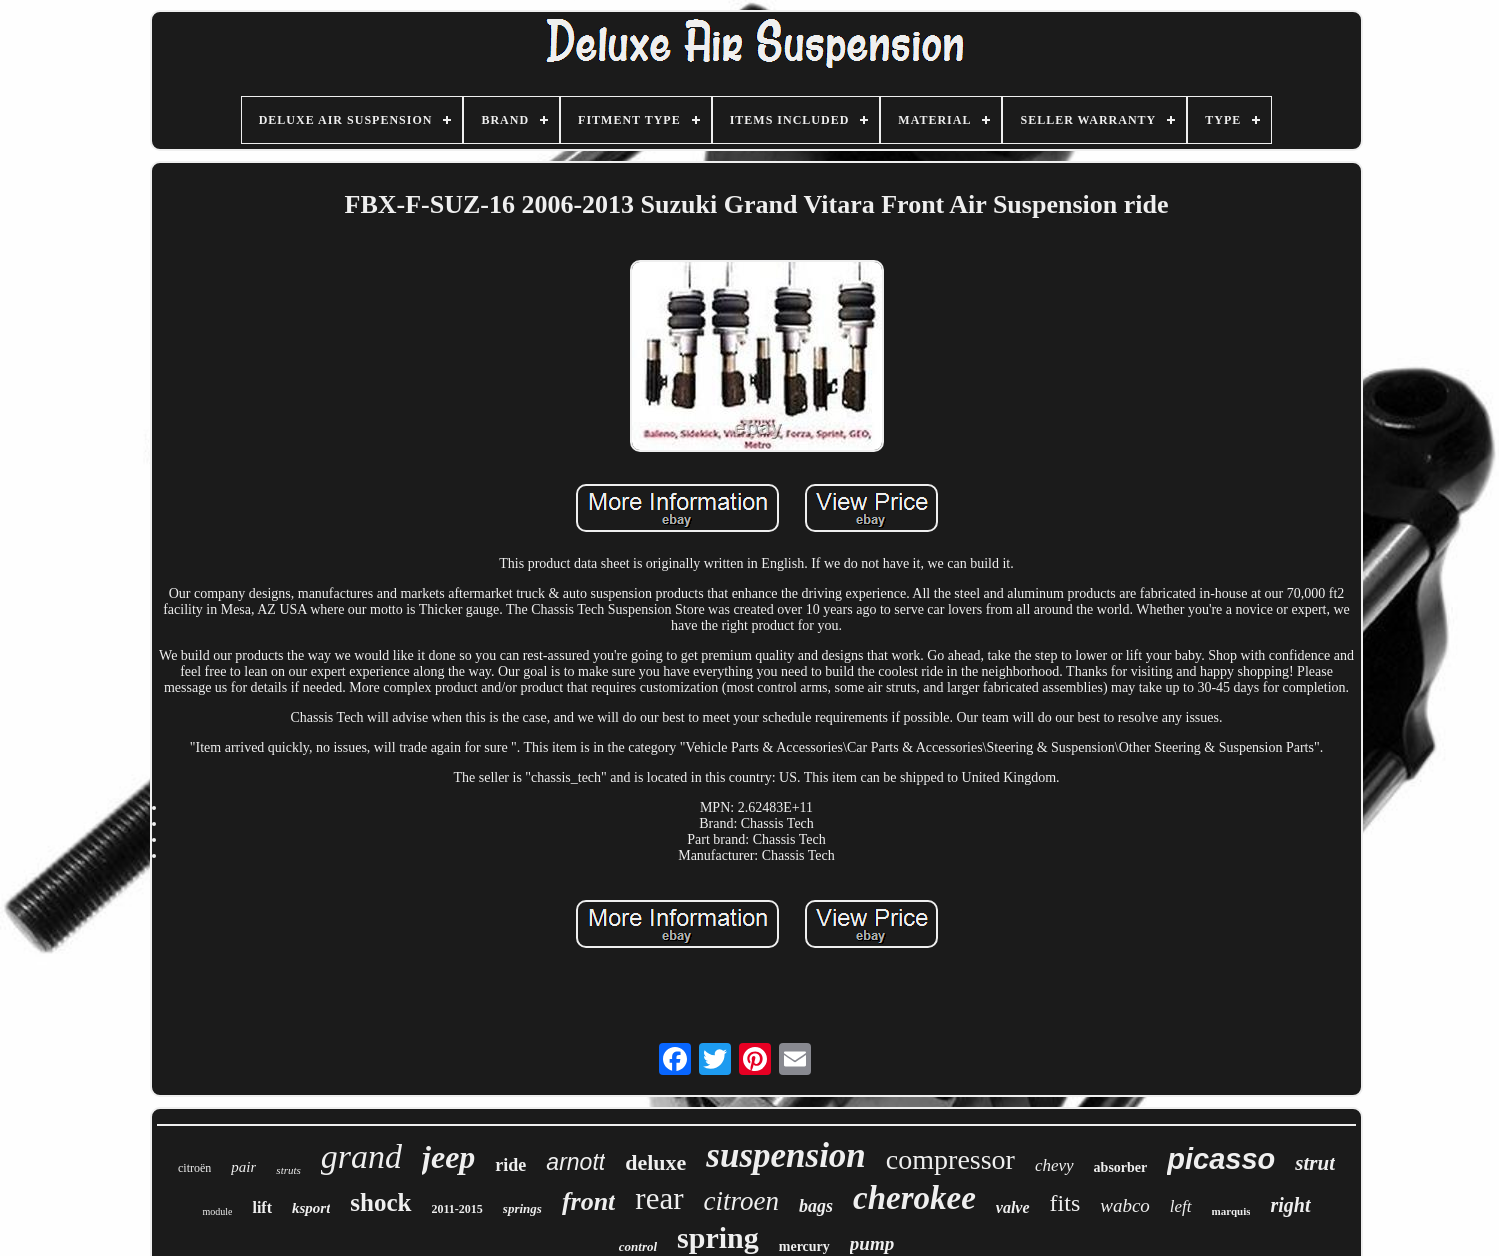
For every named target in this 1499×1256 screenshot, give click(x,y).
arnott (575, 1162)
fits (1065, 1203)
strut (1315, 1163)
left (1181, 1206)
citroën (194, 1168)
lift (262, 1207)
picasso (1221, 1159)
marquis (1231, 1211)
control (638, 1246)
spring (718, 1237)
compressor (950, 1159)
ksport (311, 1208)
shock (380, 1202)
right (1290, 1205)
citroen (741, 1201)
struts (288, 1170)
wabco (1125, 1205)
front (588, 1201)
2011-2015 (457, 1209)
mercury (804, 1246)
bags (816, 1206)
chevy (1054, 1165)
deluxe (655, 1162)
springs (522, 1208)
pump (872, 1243)
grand (361, 1156)
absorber (1121, 1167)
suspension (786, 1155)
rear (659, 1198)
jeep (448, 1157)
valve (1013, 1207)
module (217, 1211)
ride (510, 1165)
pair (243, 1167)
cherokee (914, 1198)
